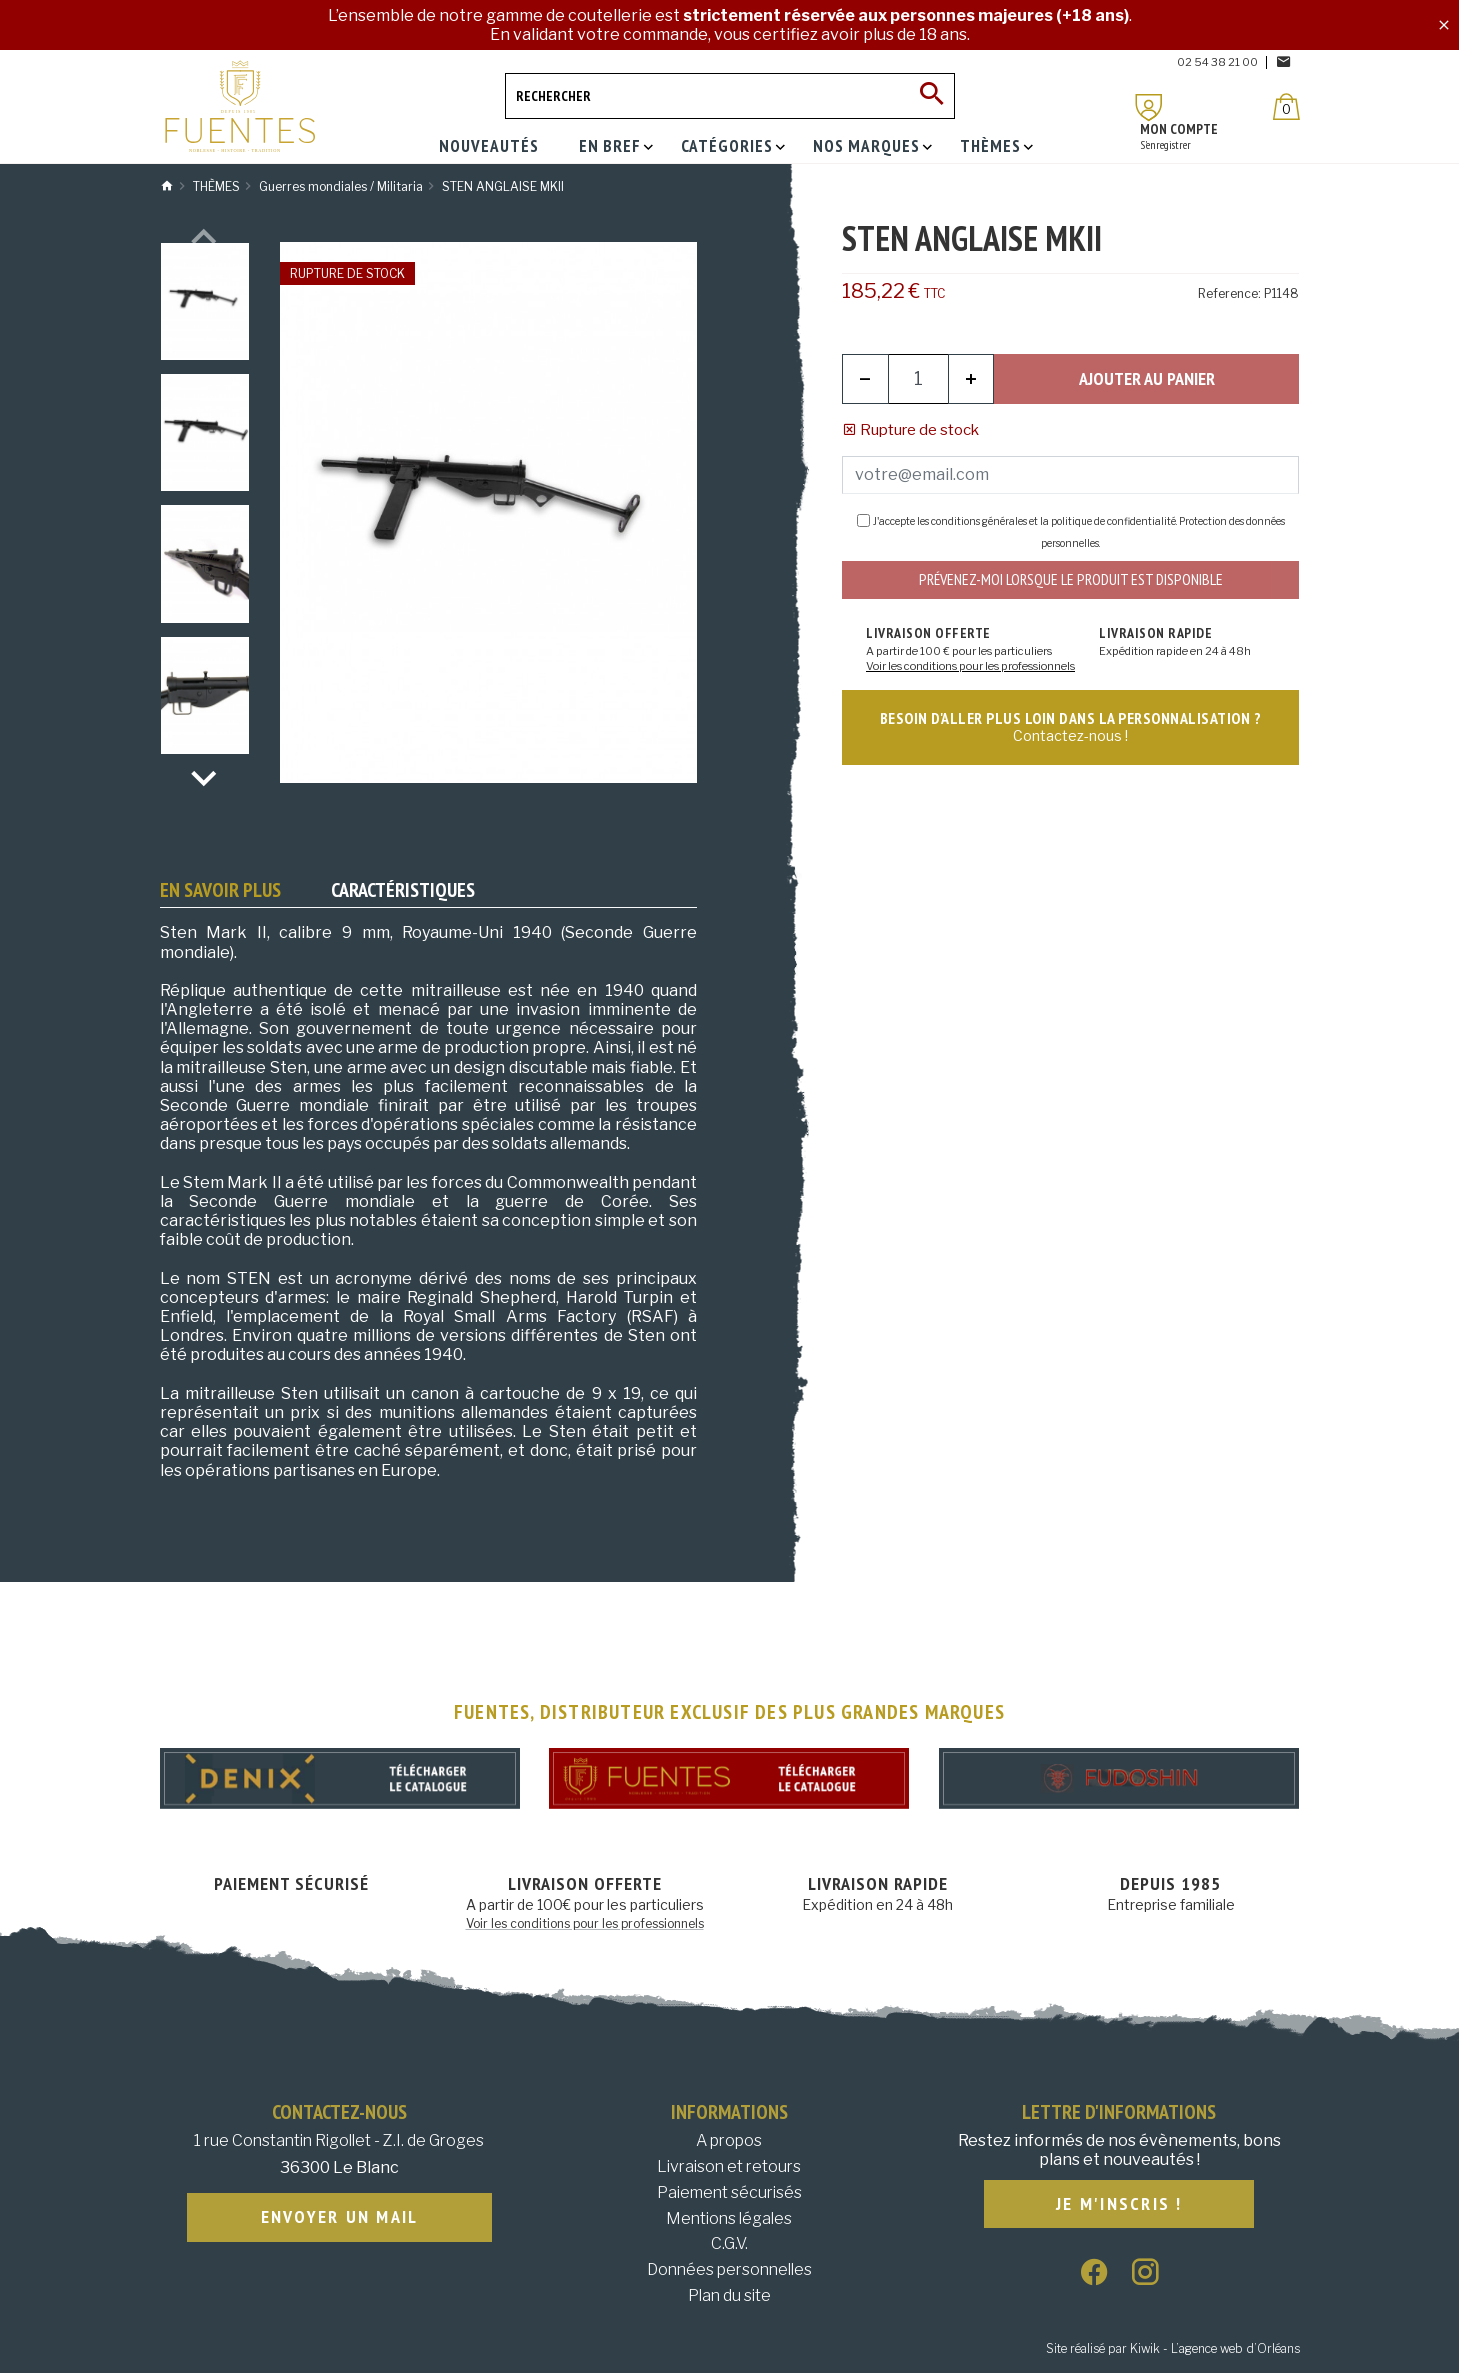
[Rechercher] (730, 96)
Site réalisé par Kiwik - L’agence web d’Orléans (1173, 2348)
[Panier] (1286, 106)
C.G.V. (729, 2243)
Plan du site (729, 2295)
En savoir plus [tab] (220, 890)
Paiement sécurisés (729, 2192)
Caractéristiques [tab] (403, 890)
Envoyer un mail (340, 2217)
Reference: (1229, 293)
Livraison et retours (729, 2166)
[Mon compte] (1149, 107)
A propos (729, 2140)
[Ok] (932, 96)
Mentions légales (729, 2218)
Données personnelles (729, 2269)
